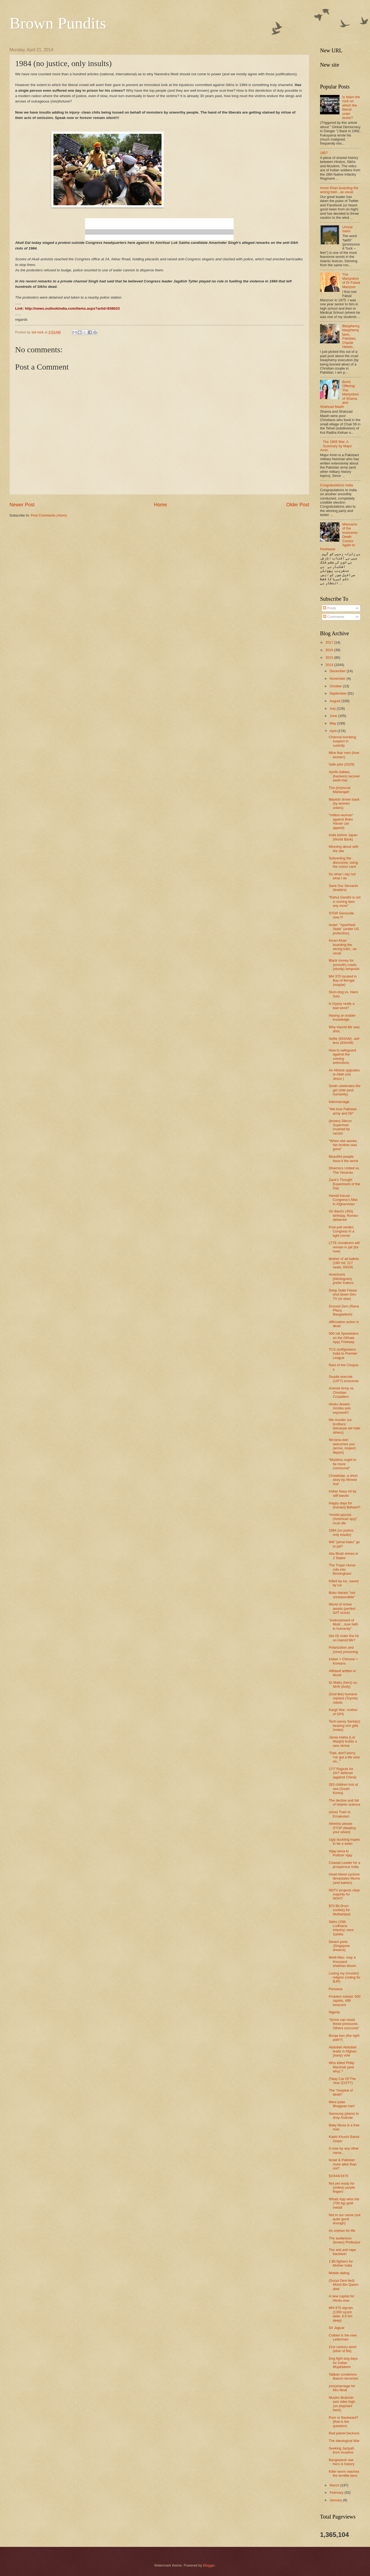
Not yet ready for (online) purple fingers (342, 2187)
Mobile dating (339, 2273)
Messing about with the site (343, 849)
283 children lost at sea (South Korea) (343, 1788)
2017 (329, 642)
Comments (333, 617)
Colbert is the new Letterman (342, 2337)
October (336, 686)
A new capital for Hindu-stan (341, 2298)
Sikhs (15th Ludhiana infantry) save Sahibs (341, 1928)
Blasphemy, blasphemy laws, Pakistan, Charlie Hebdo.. (351, 336)
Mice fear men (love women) (344, 755)
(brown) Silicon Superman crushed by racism (340, 1127)
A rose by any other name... (344, 2150)
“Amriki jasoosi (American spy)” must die (343, 1519)
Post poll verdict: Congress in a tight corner (341, 1231)
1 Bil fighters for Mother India (341, 2263)
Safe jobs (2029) (341, 764)
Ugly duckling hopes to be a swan (344, 1841)
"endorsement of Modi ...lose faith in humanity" (343, 1624)
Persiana (335, 1989)
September (338, 693)
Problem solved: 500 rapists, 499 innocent (344, 2000)
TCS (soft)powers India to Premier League (343, 1353)
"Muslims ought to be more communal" (342, 1464)
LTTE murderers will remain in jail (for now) (344, 1247)
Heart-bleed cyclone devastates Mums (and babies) (344, 1878)
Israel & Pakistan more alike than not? (342, 2164)
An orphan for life (342, 2231)
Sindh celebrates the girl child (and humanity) (344, 1090)
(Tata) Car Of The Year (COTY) (342, 2081)
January (336, 2500)
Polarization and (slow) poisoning (343, 1649)
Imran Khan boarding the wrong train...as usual (339, 190)
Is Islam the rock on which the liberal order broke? (351, 107)
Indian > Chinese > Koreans (343, 1661)
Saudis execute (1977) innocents (344, 1379)
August (335, 701)
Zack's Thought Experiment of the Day (344, 1184)
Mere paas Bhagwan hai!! (342, 2104)
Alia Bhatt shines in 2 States (343, 1556)
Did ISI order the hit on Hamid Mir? (344, 1638)
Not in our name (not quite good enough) (344, 2219)
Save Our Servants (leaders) (343, 888)
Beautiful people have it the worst (343, 1158)
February (336, 2492)
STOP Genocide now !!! (341, 915)
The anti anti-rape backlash (342, 2252)
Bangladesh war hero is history (341, 2462)
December (338, 671)
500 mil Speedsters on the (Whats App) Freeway (343, 1337)
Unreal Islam (347, 229)
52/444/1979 (338, 2176)
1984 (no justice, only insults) (341, 1532)
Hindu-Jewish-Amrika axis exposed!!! (340, 1408)
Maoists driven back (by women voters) (344, 803)
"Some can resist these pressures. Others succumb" (344, 2024)
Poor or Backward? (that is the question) (343, 2422)
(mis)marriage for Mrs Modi (342, 2388)
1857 (324, 153)
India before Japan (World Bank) (343, 837)
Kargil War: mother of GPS (343, 1712)
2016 (329, 650)
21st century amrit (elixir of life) (342, 2349)
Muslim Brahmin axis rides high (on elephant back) (342, 2404)
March (334, 2485)
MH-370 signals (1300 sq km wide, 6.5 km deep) (341, 2314)
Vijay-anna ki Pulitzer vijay (340, 1853)
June (333, 716)
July (333, 708)
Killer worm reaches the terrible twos (344, 2473)
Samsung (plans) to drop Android (344, 2116)
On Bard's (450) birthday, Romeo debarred (343, 1215)
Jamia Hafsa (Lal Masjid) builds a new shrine (343, 1741)
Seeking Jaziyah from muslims (341, 2450)
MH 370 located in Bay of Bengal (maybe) (343, 980)
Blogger (209, 2565)
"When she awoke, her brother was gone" (343, 1145)
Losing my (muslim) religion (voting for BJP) (344, 1977)
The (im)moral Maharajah (339, 790)
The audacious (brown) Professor (344, 2240)
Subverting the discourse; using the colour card (343, 862)
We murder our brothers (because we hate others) (344, 1426)
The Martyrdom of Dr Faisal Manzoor (351, 280)
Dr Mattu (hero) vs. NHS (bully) (343, 1684)
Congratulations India (336, 485)
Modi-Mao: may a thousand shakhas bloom (342, 1961)
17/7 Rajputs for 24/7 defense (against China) (342, 1773)
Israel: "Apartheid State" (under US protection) (344, 929)
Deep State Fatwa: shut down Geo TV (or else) (343, 1294)
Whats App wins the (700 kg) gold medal (344, 2203)
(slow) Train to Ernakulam (340, 1814)
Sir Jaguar (337, 2328)
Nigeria (334, 2012)
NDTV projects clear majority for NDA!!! (344, 1894)
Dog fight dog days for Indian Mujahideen (343, 2362)
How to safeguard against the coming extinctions (342, 1056)
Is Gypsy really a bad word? (341, 1006)
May (333, 723)
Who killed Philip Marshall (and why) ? (341, 2067)
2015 (329, 657)
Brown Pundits (57, 23)
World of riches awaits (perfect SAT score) (342, 1608)
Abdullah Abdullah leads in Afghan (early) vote (342, 2051)
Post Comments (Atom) (49, 515)
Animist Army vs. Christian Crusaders (341, 1392)
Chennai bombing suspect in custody (342, 741)
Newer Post (22, 504)
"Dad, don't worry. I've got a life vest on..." (344, 1757)
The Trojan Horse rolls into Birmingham (342, 1569)
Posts (329, 608)
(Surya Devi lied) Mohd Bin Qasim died (343, 2284)
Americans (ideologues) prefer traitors (341, 1278)
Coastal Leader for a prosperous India (344, 1865)
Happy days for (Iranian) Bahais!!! (344, 1505)
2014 (329, 665)
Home (160, 504)
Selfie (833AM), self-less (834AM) (344, 1041)
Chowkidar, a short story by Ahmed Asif (343, 1480)
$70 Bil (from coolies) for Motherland (339, 1910)
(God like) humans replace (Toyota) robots (343, 1698)
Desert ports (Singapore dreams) (339, 1946)
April (333, 731)
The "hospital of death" (341, 2092)
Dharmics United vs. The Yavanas (344, 1170)
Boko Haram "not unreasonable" (342, 1595)
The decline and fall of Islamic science (344, 1802)
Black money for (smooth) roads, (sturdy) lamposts (344, 964)
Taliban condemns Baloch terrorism (343, 2376)
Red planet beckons (344, 2433)
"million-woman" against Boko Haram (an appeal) (341, 821)
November (338, 679)
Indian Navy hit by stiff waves (342, 1493)
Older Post (297, 504)
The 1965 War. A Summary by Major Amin (336, 446)
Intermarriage (339, 1102)
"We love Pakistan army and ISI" (343, 1111)
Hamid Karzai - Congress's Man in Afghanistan (343, 1200)
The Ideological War (344, 2441)
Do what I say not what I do (342, 876)
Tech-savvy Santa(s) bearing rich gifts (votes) (344, 1725)
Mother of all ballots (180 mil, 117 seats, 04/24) (344, 1263)
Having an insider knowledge (342, 1017)
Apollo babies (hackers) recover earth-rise (344, 776)
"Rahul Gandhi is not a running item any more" (345, 901)
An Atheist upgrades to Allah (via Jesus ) (344, 1074)
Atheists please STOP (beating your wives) (342, 1828)
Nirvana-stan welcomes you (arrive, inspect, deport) (342, 1446)
